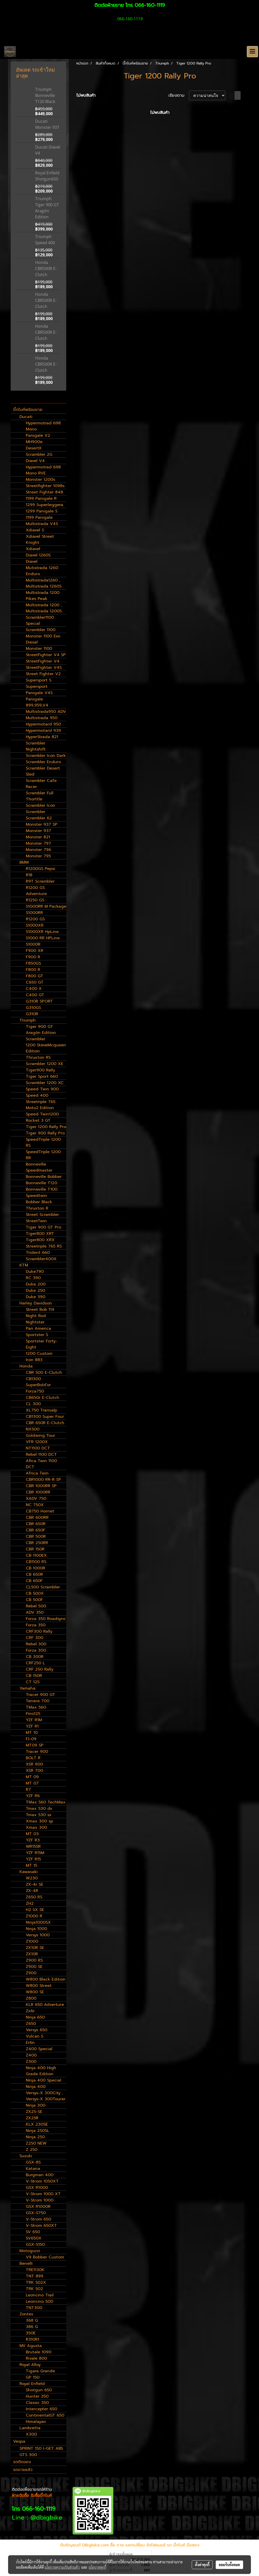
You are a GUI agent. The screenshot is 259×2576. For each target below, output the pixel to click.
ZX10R (32, 1954)
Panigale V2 (38, 435)
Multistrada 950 (41, 718)
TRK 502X (36, 2282)
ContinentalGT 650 (45, 2415)
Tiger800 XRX (40, 1240)
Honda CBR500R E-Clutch (46, 268)
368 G (32, 2320)
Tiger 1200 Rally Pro (46, 1127)
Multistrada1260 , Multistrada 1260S (43, 583)
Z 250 (31, 2150)
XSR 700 (34, 1771)
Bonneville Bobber (44, 1177)
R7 (28, 1789)
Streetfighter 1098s (45, 486)
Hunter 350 (37, 2396)
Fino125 (33, 1714)
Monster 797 (38, 843)
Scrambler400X (41, 1259)
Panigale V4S (39, 693)
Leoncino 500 (39, 2301)
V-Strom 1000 (39, 2200)
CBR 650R (36, 1524)
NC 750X (35, 1505)
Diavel (31, 561)
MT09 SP (35, 1745)
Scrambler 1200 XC (45, 1083)
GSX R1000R (38, 2207)
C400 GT (35, 995)
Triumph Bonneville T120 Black (45, 95)
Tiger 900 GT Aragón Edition (41, 1030)
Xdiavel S (35, 530)
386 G (32, 2327)
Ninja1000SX (38, 1922)
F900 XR (34, 951)
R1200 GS (35, 919)
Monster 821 (38, 837)
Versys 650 (36, 2030)
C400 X (34, 989)
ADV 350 (35, 1612)
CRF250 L (35, 1663)
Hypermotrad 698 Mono (43, 426)
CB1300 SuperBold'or (38, 1382)
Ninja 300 (35, 2105)
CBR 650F (35, 1530)
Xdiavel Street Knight (40, 539)
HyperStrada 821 (42, 737)
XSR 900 (34, 1764)
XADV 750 (36, 1498)
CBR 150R (35, 1549)
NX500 (32, 1429)
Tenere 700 (37, 1701)
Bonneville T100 (41, 1189)
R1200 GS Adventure (36, 891)
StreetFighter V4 (42, 661)
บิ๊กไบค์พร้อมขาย (27, 410)
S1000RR (34, 913)
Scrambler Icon (40, 805)
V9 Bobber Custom (45, 2257)
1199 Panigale (39, 517)
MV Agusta (30, 2346)
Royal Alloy (30, 2365)
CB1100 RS (36, 1562)
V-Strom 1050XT (42, 2181)
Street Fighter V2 (43, 674)
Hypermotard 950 (43, 724)
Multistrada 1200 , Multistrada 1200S (44, 608)
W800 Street (39, 1986)
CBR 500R (36, 1536)
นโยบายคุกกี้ (97, 2567)
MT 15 (31, 1865)
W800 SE (35, 1992)
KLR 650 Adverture (45, 2005)
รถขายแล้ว (22, 2470)
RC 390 (33, 1278)
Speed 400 (37, 1095)
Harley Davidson (35, 1303)
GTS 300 (28, 2455)
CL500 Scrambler (43, 1587)
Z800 (31, 1998)
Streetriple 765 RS (44, 1246)
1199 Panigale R (41, 498)
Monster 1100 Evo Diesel (43, 639)
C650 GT (35, 982)
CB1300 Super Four (45, 1417)
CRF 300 (34, 1638)
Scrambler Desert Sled (43, 771)
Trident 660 (38, 1253)
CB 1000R (35, 1568)
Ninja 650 (35, 2017)
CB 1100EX (36, 1555)
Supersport (37, 686)
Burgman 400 (39, 2175)
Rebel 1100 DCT (41, 1454)
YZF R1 (32, 1726)
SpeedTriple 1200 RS (43, 1142)
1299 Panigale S (41, 511)
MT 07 (32, 1783)
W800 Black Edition (46, 1979)
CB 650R (34, 1574)
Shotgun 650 (39, 2390)
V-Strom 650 (38, 2219)
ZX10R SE (35, 1948)
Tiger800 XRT (40, 1234)
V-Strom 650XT (41, 2225)
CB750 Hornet (40, 1511)
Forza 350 (36, 1625)
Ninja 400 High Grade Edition (41, 2071)
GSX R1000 (37, 2188)
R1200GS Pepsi (40, 869)
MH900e (34, 442)
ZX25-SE (34, 2112)
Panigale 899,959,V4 (37, 702)
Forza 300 (36, 1650)
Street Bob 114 (40, 1309)
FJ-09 (31, 1739)
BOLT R (33, 1758)
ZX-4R (32, 1891)
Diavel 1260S (38, 555)
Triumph (27, 1020)
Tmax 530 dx (39, 1808)
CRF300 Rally (39, 1631)
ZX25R (32, 2118)
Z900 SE (34, 1967)
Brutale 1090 (38, 2352)
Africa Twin (37, 1473)
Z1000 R (34, 1916)
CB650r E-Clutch (42, 1398)
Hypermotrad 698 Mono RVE (43, 470)
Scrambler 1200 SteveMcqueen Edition (46, 1045)
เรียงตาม (178, 95)
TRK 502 (34, 2289)
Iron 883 (34, 1360)
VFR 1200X (37, 1442)
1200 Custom (39, 1354)
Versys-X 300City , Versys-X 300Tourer (46, 2096)
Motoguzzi (29, 2251)
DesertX (34, 448)
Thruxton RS (38, 1057)
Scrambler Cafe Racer (41, 784)
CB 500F (34, 1600)
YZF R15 (33, 1859)
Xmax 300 (36, 1827)
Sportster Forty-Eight (41, 1344)
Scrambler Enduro (43, 762)
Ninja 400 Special (43, 2080)
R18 (29, 875)
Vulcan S (34, 2036)
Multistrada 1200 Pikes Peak (42, 596)
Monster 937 (38, 831)
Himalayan (36, 2422)
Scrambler (35, 812)
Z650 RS (34, 1897)
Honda (26, 1366)
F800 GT (34, 976)
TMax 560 (36, 1707)
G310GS (33, 1008)
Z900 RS (34, 1960)
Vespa (19, 2441)
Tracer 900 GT (40, 1695)
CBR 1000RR (38, 1492)
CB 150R (34, 1676)
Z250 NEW (36, 2143)
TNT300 (34, 2308)
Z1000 (32, 1941)
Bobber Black (39, 1202)
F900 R (33, 957)
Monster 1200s (40, 479)
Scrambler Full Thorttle (39, 796)
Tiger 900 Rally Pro (45, 1133)
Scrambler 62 (39, 818)
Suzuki (25, 2156)
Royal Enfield (32, 2384)
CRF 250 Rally (39, 1669)
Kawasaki (28, 1872)
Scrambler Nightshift (36, 746)
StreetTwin (36, 1221)
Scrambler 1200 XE (44, 1064)
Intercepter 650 (41, 2409)
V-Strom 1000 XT (43, 2194)
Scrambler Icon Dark (46, 756)
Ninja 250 (35, 2137)
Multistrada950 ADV (46, 712)
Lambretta (29, 2428)
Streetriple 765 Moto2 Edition (40, 1105)
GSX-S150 (35, 2244)
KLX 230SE (37, 2124)
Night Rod (36, 1316)
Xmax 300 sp (39, 1821)
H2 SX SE (35, 1910)
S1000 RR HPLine (43, 938)
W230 (32, 1878)
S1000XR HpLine (42, 932)
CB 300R (35, 1657)
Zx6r (30, 2011)
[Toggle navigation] (252, 51)
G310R (32, 1014)
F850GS (33, 963)
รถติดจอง (22, 2462)
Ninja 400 (36, 2087)
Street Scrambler (42, 1215)
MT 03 (32, 1834)
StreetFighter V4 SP (46, 655)
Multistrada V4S (42, 524)
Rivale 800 (36, 2358)
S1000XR (35, 925)
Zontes (26, 2314)
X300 (31, 2434)
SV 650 (33, 2232)
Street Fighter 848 (44, 492)
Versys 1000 (38, 1935)
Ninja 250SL (37, 2131)
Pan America (38, 1328)
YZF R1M (34, 1720)
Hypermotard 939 (43, 731)
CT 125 (32, 1682)
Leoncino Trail (40, 2295)
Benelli (26, 2263)
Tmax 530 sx (39, 1815)
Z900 (31, 1973)
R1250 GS (35, 900)
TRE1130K (35, 2270)
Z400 (31, 2055)
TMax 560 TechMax (46, 1802)
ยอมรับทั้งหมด (229, 2564)
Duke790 (35, 1272)
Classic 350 (37, 2403)
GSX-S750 (36, 2213)
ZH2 (30, 1903)
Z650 (31, 2024)
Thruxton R (37, 1208)
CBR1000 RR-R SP (43, 1480)
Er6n (30, 2043)
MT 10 (32, 1733)
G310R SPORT (39, 1001)
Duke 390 (35, 1297)
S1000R (33, 944)
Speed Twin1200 (42, 1114)
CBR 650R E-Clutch (45, 1423)
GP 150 (32, 2377)
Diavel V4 (35, 461)
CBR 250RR (37, 1543)
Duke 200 (36, 1284)
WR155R (33, 1846)
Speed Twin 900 (42, 1089)
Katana (33, 2169)
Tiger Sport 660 (42, 1076)
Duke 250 (35, 1290)
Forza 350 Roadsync (46, 1619)
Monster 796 (38, 850)
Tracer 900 (37, 1752)
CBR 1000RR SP (41, 1486)
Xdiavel (33, 549)
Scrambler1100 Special (40, 620)
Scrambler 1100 (40, 630)
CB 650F (34, 1581)
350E (31, 2333)
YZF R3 (33, 1840)
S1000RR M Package (46, 906)
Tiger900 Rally (40, 1070)
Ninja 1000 (36, 1929)
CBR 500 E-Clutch (44, 1372)
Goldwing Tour (40, 1435)
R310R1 (32, 2339)
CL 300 (33, 1404)
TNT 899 (34, 2276)
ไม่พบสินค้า (86, 95)
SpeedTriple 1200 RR (43, 1155)
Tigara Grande (40, 2371)
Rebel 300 (36, 1644)
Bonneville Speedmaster (39, 1167)
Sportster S (37, 1335)
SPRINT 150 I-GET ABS (41, 2448)
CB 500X (35, 1593)
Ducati (25, 417)
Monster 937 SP (41, 824)
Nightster (35, 1322)
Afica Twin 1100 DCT (41, 1464)
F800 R (33, 970)
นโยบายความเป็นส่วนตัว (62, 2567)
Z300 (31, 2062)
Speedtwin (36, 1196)
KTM (23, 1265)
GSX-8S (33, 2162)
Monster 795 (38, 856)
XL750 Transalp (41, 1410)
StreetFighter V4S (44, 667)
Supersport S (38, 680)
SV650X (33, 2238)
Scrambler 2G (39, 454)
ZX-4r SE (34, 1884)
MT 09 (32, 1777)
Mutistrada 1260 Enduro (42, 571)
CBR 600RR (37, 1517)
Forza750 (35, 1391)
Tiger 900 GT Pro (43, 1227)
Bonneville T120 (41, 1183)
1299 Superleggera (44, 505)
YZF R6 (33, 1796)
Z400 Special (39, 2049)
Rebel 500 (36, 1606)
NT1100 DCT (38, 1448)
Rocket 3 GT (38, 1120)
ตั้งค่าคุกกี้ (202, 2564)
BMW (24, 862)
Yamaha (27, 1688)
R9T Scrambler (40, 881)
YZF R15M (35, 1853)
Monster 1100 (39, 649)
